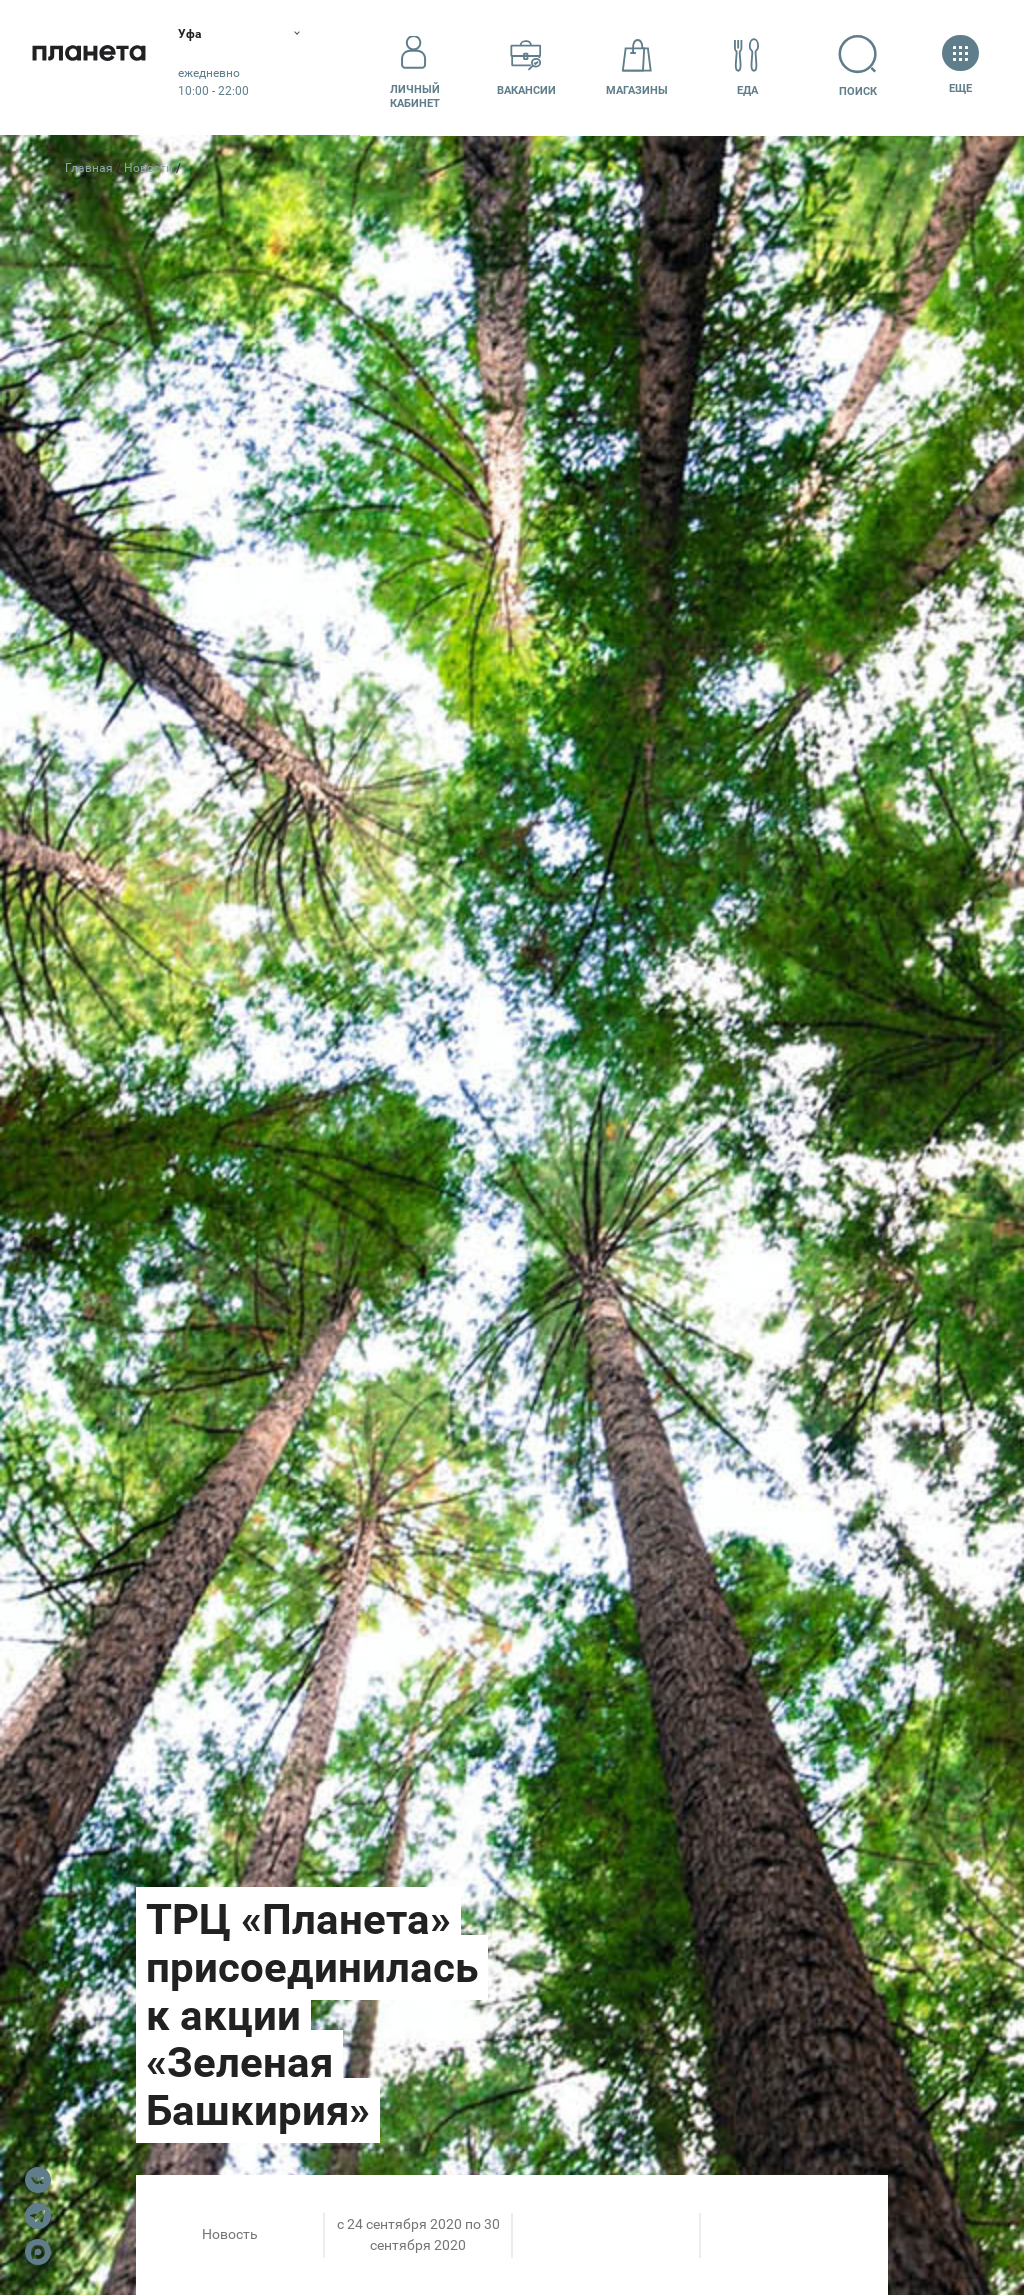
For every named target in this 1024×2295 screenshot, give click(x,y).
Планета (100, 67)
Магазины (637, 66)
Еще (960, 66)
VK (38, 2180)
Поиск (866, 66)
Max (38, 2252)
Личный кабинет (415, 67)
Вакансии (526, 66)
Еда (747, 66)
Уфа (213, 35)
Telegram (38, 2216)
